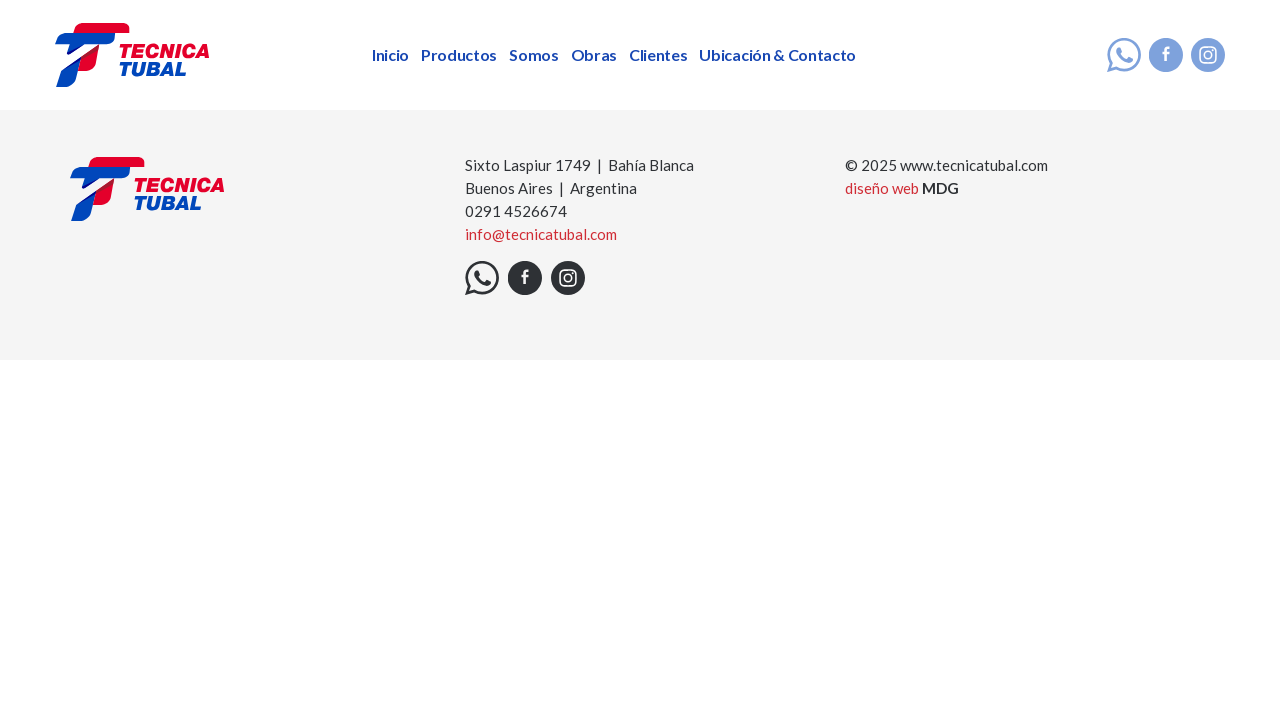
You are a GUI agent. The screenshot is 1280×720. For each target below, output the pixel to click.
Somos (533, 54)
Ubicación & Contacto (777, 54)
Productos (459, 54)
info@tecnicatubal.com (541, 234)
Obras (594, 54)
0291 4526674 (516, 211)
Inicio (390, 54)
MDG (940, 188)
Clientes (658, 54)
